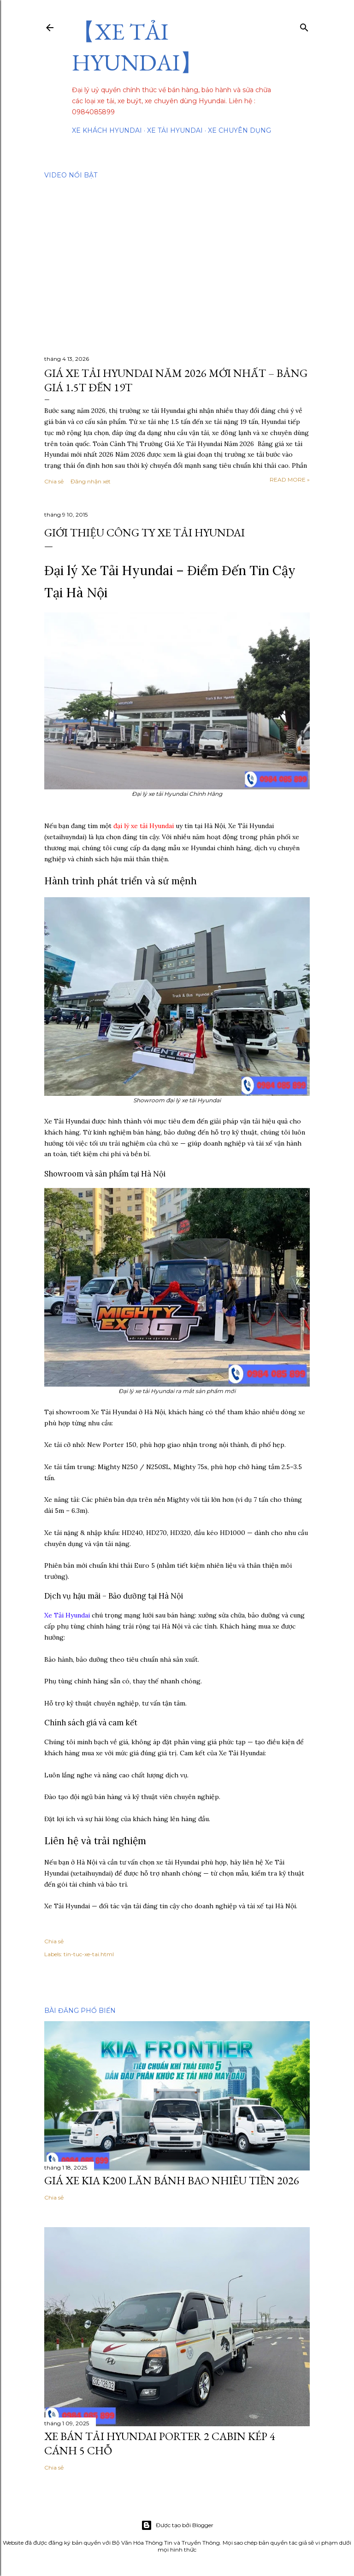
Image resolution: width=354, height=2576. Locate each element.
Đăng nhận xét (91, 481)
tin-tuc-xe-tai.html (89, 1954)
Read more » (290, 479)
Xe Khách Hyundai (107, 130)
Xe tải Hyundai (175, 130)
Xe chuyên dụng (239, 130)
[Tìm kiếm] (304, 26)
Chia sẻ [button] (54, 481)
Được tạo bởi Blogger (177, 2525)
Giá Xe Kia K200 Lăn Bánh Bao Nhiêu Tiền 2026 (171, 2180)
